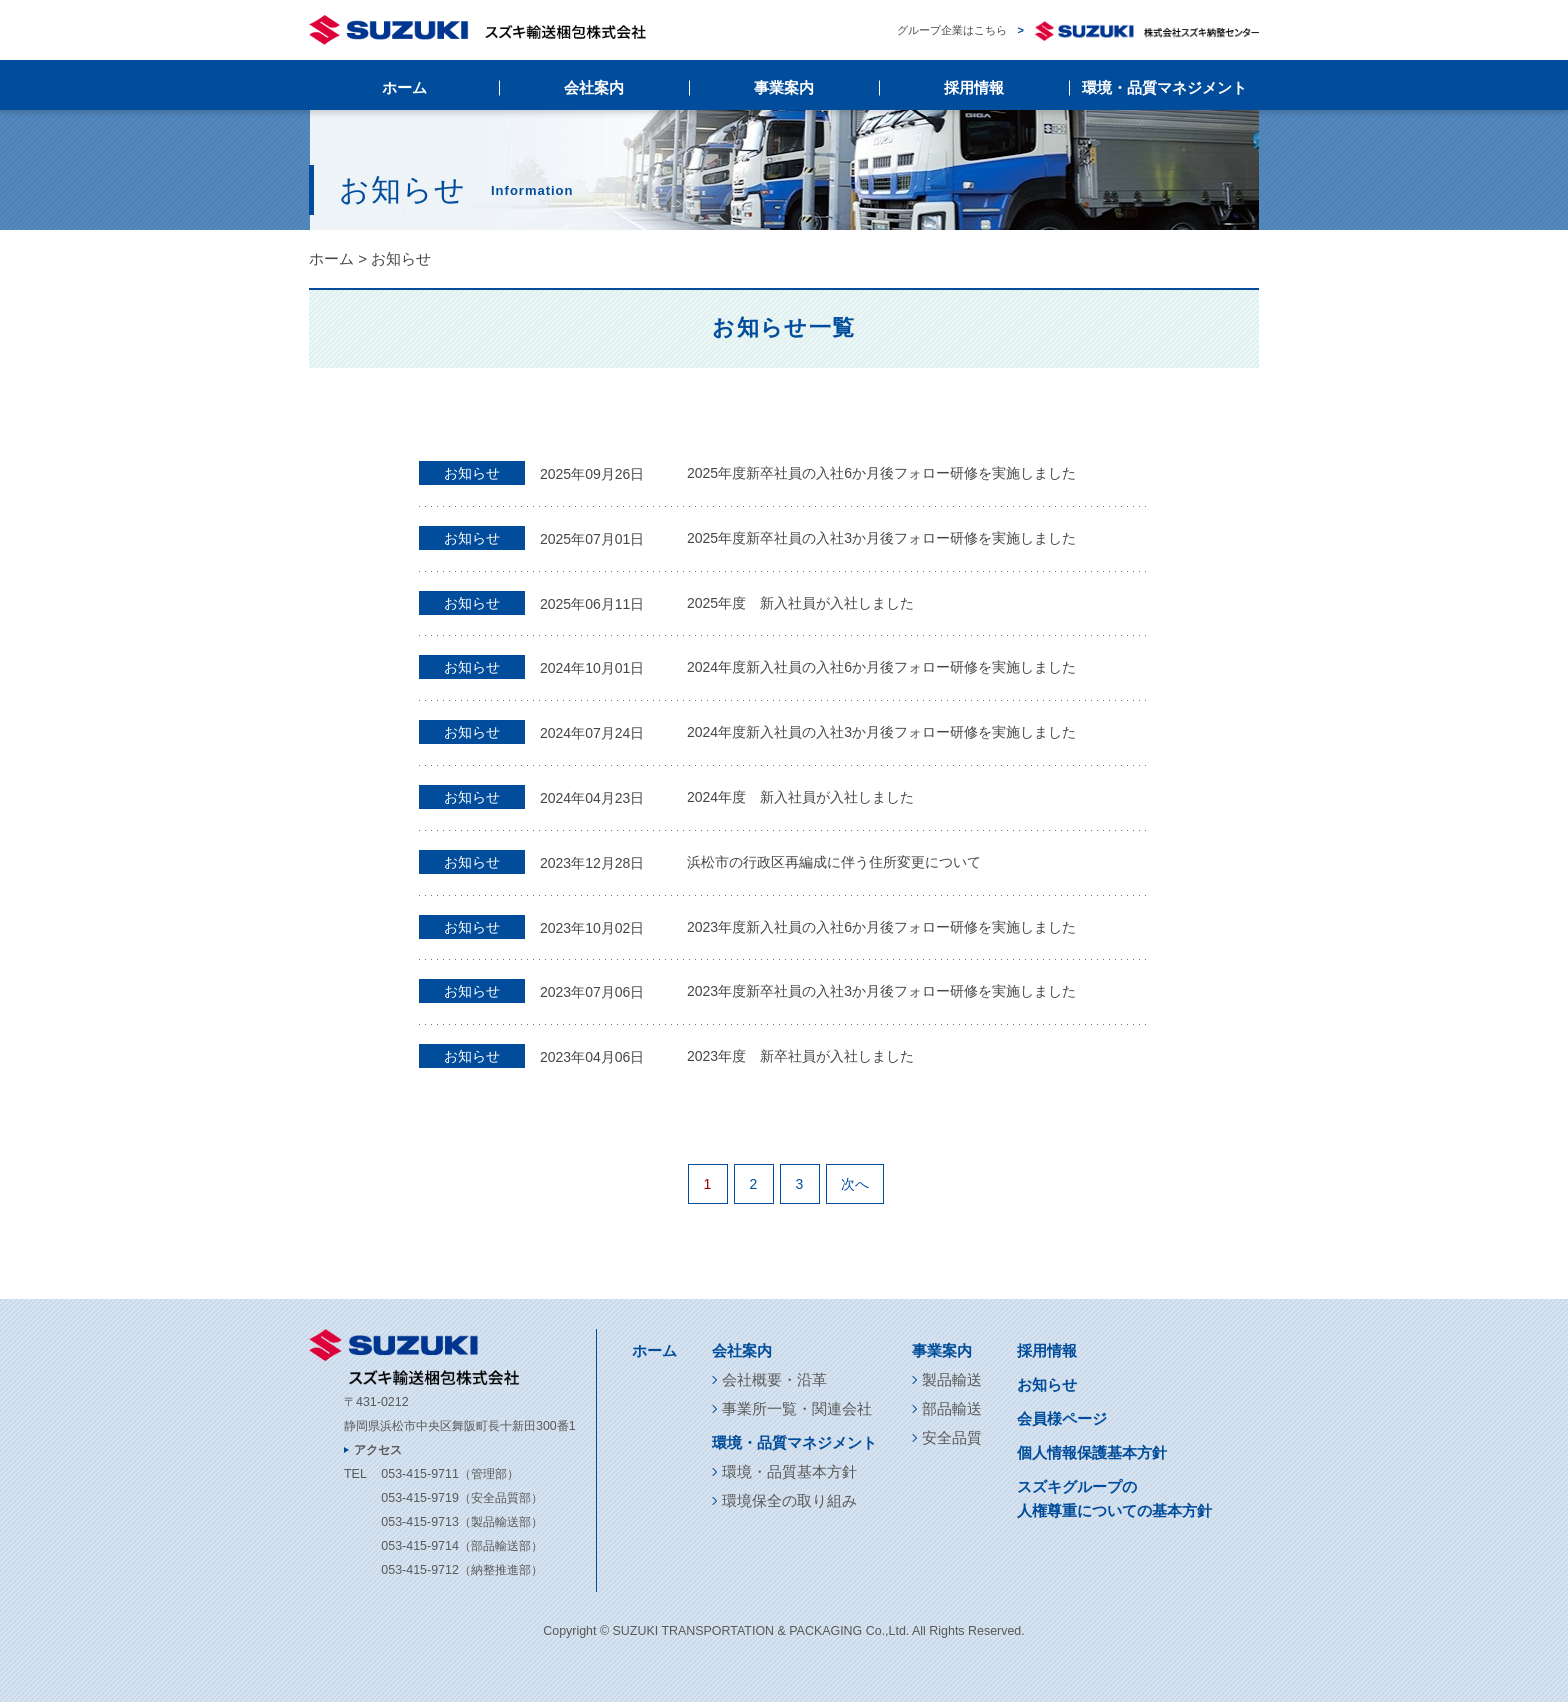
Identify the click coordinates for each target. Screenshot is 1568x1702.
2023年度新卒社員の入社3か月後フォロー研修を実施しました (881, 991)
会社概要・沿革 (774, 1379)
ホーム (404, 87)
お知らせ (1047, 1384)
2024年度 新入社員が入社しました (800, 797)
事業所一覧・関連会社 (797, 1408)
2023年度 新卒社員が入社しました (800, 1056)
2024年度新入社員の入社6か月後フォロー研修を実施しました (881, 667)
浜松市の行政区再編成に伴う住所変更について (834, 862)
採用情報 (974, 87)
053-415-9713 (419, 1522)
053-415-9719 (419, 1498)
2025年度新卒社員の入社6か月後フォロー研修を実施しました (881, 473)
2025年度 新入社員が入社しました (800, 603)
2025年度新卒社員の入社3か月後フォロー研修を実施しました (881, 538)
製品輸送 (952, 1379)
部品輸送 (952, 1408)
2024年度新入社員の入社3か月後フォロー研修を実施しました (881, 732)
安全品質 (952, 1437)
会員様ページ (1062, 1418)
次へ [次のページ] (855, 1184)
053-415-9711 (419, 1474)
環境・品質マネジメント (1164, 87)
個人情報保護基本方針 (1092, 1452)
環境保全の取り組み (789, 1500)
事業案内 (784, 87)
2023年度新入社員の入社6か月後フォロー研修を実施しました (881, 927)
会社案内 (594, 87)
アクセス (378, 1450)
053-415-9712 (419, 1570)
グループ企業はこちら (1078, 30)
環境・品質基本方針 (789, 1471)
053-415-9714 (419, 1546)
